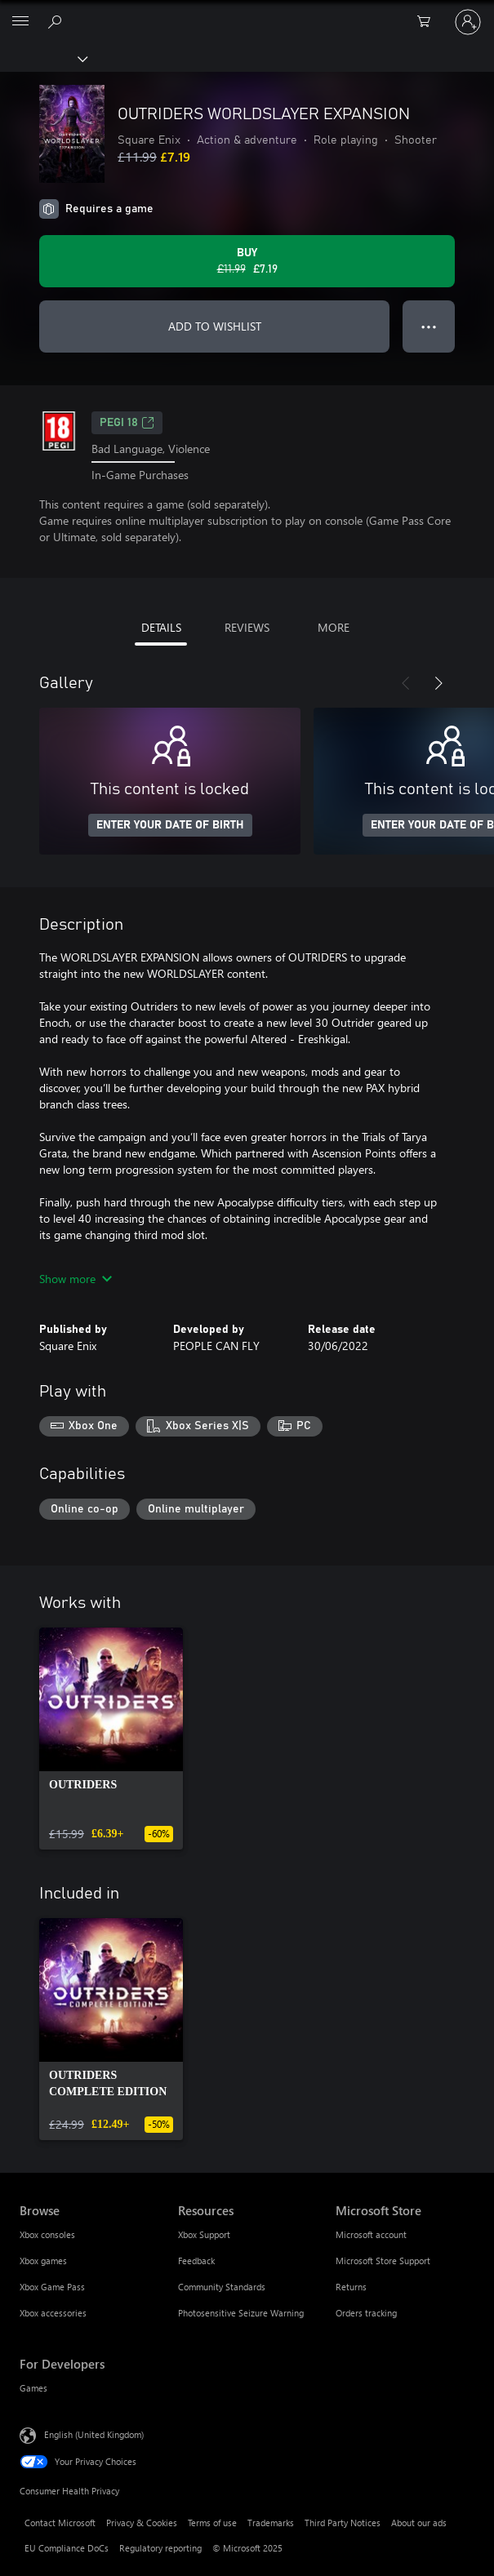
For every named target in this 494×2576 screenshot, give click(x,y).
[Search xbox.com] (57, 21)
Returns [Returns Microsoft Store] (351, 2286)
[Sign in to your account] (467, 22)
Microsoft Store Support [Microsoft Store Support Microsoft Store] (383, 2260)
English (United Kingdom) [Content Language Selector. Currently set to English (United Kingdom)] (94, 2434)
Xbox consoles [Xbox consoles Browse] (47, 2234)
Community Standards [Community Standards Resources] (221, 2286)
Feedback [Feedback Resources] (196, 2260)
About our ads (419, 2522)
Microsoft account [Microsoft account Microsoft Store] (371, 2234)
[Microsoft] (246, 12)
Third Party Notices (343, 2522)
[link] (111, 1739)
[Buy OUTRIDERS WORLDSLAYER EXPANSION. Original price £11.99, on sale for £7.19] (247, 261)
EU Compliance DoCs (66, 2548)
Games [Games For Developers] (33, 2388)
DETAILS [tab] (161, 627)
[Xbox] (42, 58)
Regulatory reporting (160, 2548)
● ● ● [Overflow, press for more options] (429, 326)
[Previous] (405, 683)
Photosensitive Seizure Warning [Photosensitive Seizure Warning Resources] (241, 2312)
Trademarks (270, 2522)
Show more (75, 1278)
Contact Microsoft (60, 2522)
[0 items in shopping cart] (428, 22)
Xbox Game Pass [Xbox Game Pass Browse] (52, 2286)
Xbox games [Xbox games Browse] (43, 2260)
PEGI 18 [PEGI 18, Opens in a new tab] (127, 422)
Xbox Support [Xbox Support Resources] (204, 2234)
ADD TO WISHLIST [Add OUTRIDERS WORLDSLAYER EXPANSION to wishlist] (214, 326)
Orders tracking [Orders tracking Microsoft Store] (366, 2312)
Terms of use (212, 2522)
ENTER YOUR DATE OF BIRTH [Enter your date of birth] (170, 825)
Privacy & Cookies (141, 2522)
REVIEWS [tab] (247, 627)
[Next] (438, 683)
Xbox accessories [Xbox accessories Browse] (53, 2312)
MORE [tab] (333, 627)
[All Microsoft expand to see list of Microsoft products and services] (20, 22)
